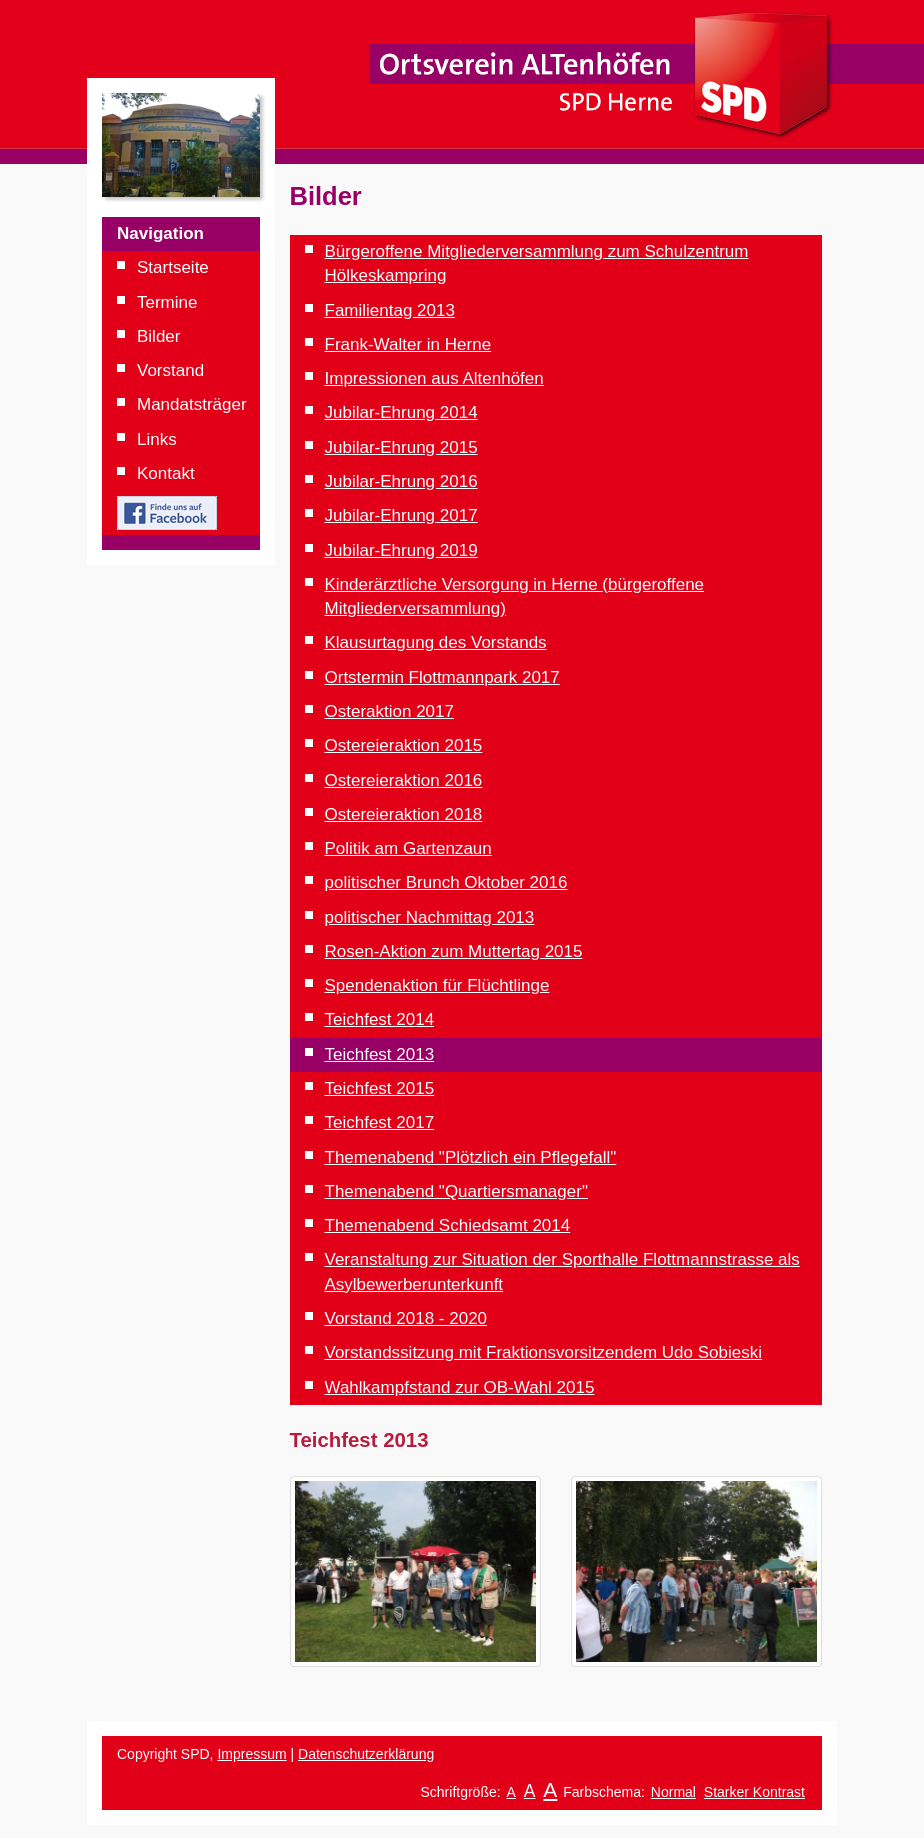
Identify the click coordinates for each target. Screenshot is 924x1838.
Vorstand (170, 370)
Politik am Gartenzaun (408, 848)
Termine (167, 302)
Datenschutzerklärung (366, 1754)
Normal (673, 1792)
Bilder (158, 336)
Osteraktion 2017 (389, 711)
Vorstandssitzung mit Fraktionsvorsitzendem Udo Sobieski (543, 1352)
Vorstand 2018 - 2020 (406, 1318)
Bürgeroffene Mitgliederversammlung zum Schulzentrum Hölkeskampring (537, 263)
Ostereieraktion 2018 (404, 814)
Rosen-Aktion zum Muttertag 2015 (454, 951)
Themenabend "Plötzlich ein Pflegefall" (471, 1157)
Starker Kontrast (754, 1792)
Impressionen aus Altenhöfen (434, 378)
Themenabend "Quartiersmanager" (456, 1191)
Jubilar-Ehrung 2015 (401, 447)
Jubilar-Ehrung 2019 (401, 550)
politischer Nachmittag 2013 (430, 917)
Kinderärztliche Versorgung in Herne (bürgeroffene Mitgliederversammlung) (515, 596)
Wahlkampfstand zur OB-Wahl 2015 (460, 1387)
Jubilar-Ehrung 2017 (401, 515)
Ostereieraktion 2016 (404, 780)
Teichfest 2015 (380, 1088)
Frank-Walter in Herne (408, 344)
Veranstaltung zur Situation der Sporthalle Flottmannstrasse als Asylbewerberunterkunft (562, 1271)
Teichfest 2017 (380, 1122)
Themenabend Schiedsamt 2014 (448, 1225)
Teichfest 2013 (380, 1054)
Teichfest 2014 (380, 1019)
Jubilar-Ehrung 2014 (401, 412)
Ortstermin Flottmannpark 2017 (442, 677)
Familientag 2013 (390, 310)
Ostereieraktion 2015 (404, 745)
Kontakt (166, 473)
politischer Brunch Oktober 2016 (446, 882)
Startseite (173, 267)
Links (157, 439)
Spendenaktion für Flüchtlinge (437, 985)
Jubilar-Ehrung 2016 (401, 481)
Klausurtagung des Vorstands (436, 642)
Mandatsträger (192, 404)
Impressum (251, 1754)
